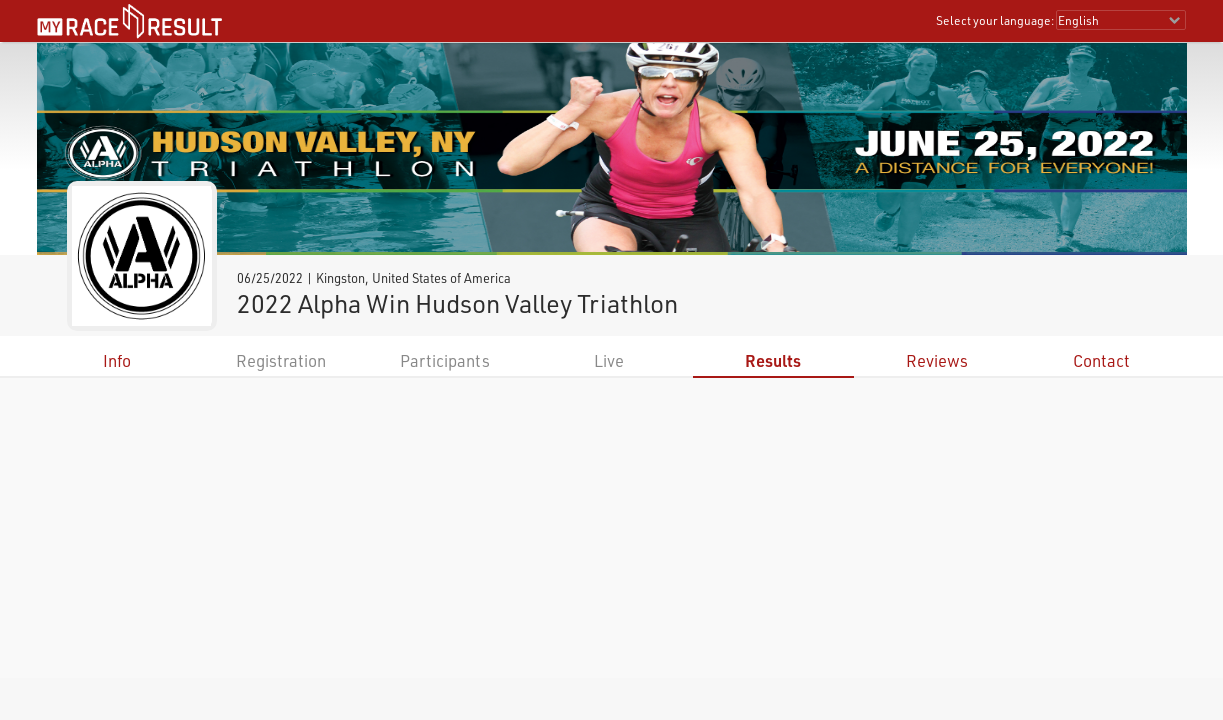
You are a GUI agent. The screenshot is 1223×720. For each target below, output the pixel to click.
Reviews (937, 360)
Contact (1101, 360)
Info (117, 360)
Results (773, 360)
